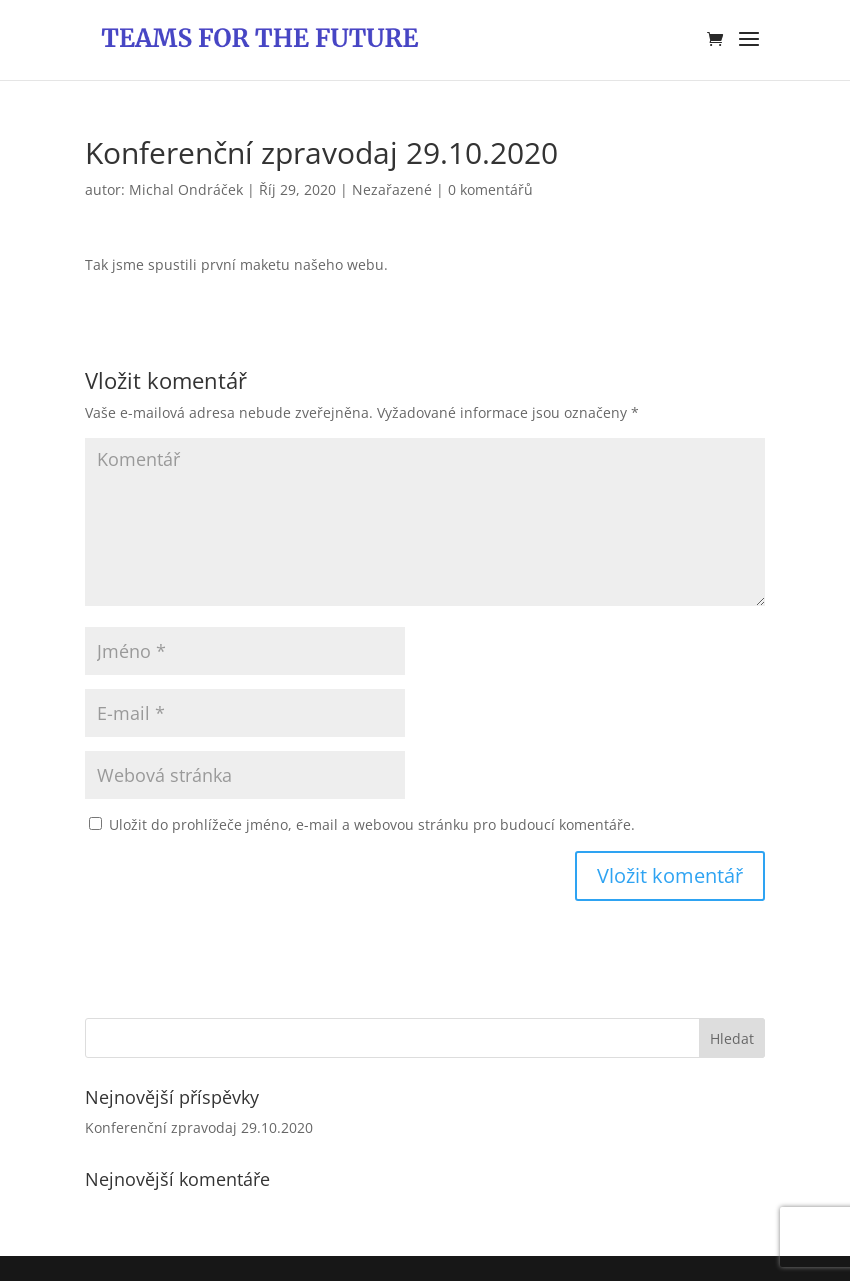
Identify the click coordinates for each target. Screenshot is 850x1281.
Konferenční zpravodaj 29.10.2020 (199, 1127)
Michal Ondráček (186, 189)
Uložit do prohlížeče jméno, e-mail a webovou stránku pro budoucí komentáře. (372, 824)
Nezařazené (392, 189)
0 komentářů (490, 189)
